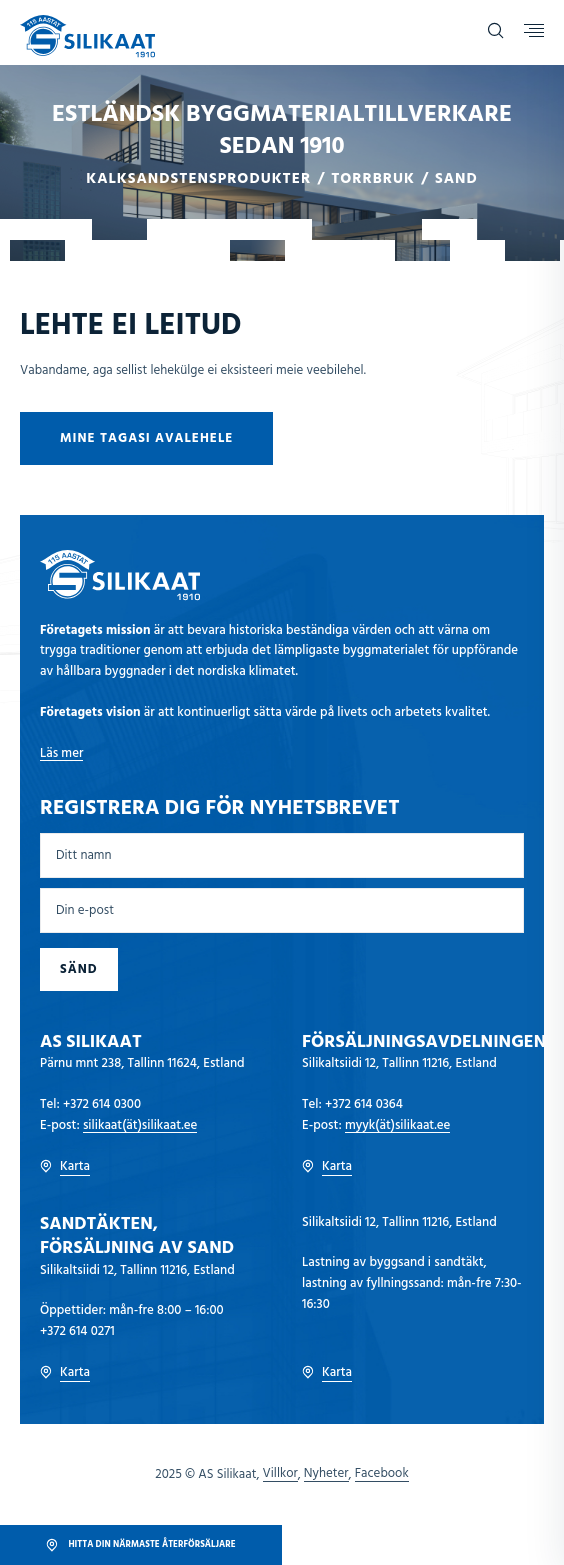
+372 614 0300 (102, 1104)
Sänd (79, 969)
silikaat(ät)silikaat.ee (140, 1125)
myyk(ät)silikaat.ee (398, 1125)
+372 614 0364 (364, 1104)
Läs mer (61, 753)
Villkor (280, 1474)
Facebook (382, 1474)
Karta (65, 1167)
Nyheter (326, 1474)
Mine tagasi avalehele (146, 438)
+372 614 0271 (77, 1331)
